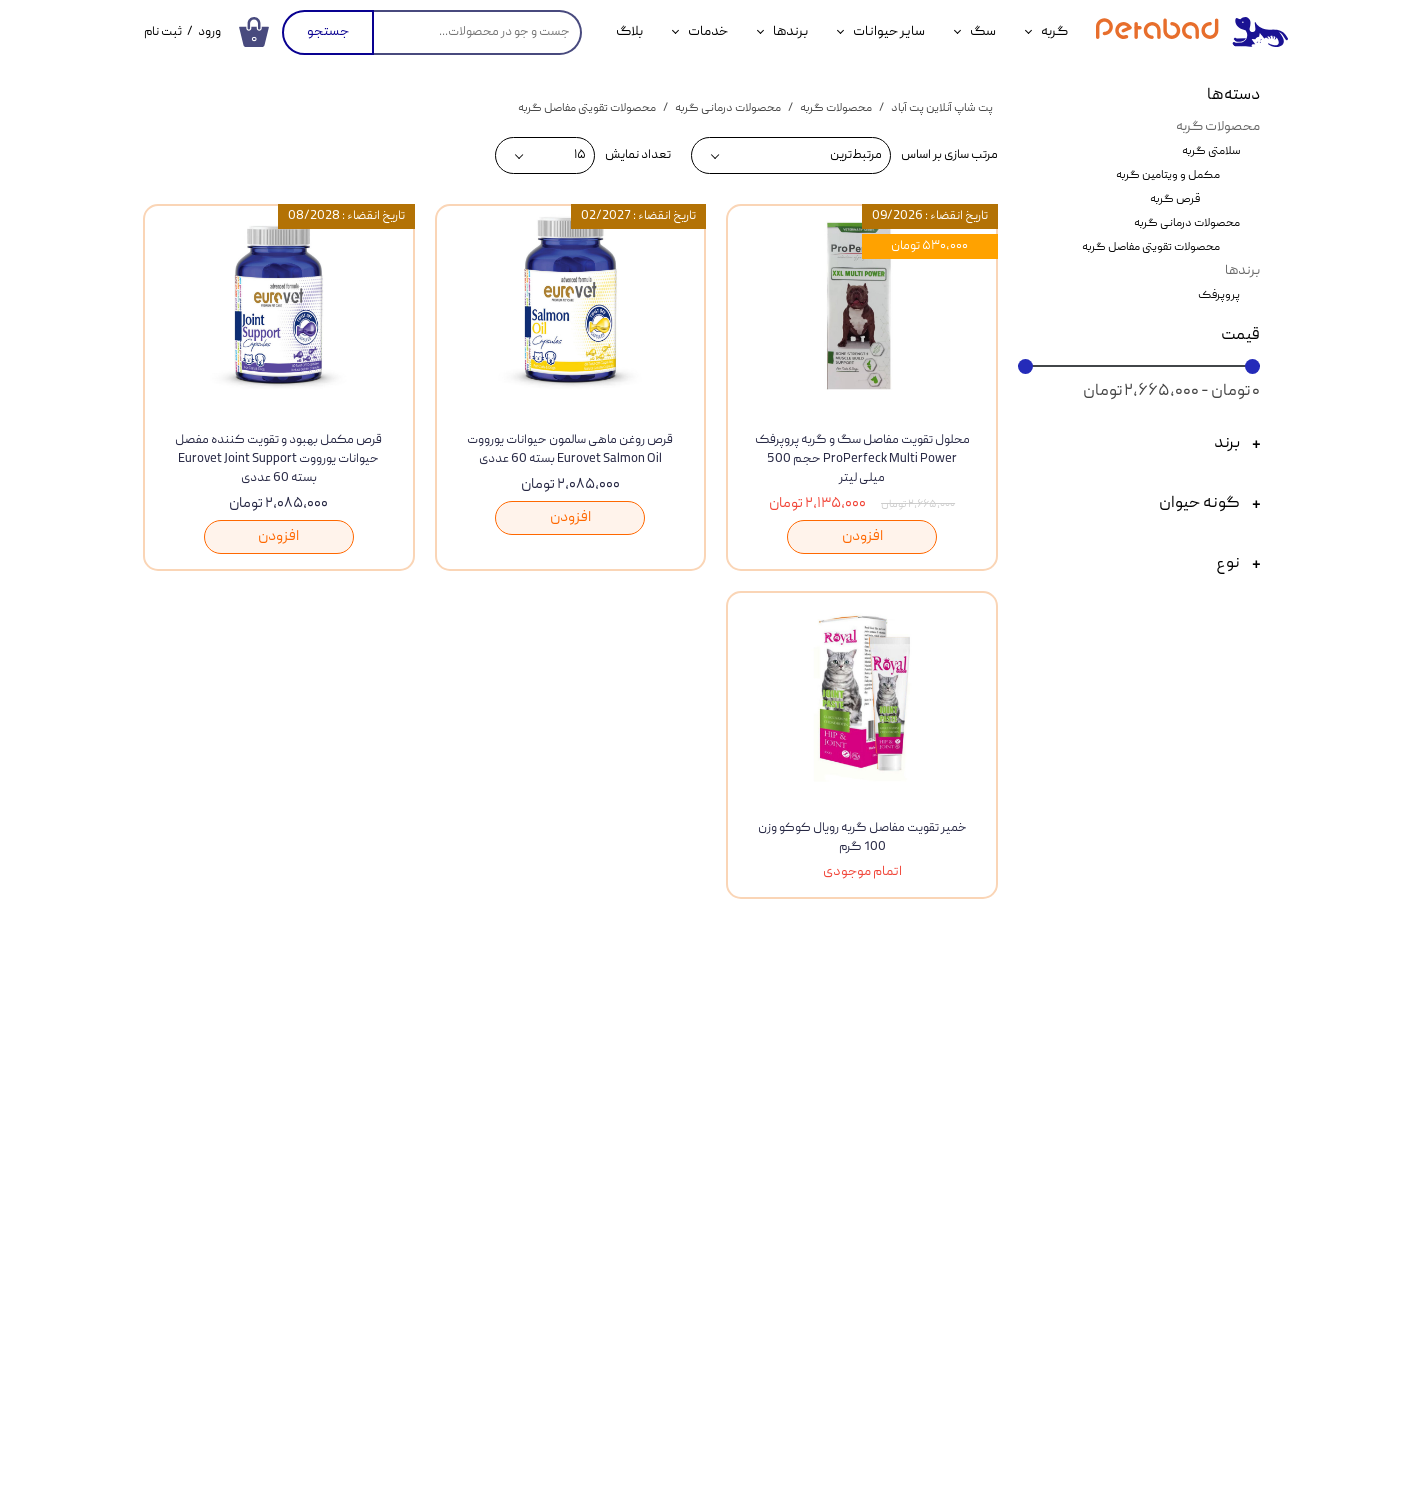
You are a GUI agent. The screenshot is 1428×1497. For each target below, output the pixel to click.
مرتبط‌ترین (856, 155)
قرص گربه (1175, 199)
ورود (209, 32)
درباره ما (705, 1171)
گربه (1054, 32)
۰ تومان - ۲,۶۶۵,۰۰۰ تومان (1171, 392)
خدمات (708, 32)
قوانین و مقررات (456, 1212)
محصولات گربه (1218, 127)
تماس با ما (698, 1126)
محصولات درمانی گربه (1187, 223)
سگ (983, 32)
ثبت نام (163, 32)
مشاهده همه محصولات (733, 1018)
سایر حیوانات (889, 32)
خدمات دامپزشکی (250, 1165)
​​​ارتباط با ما (365, 1018)
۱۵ (580, 155)
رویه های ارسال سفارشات (430, 1167)
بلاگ (629, 32)
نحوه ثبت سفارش (451, 1123)
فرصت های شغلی (677, 1261)
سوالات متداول (458, 1257)
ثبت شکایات (691, 1216)
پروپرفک (1219, 295)
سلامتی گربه (1211, 151)
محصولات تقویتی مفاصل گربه (1151, 247)
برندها (790, 32)
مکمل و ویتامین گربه (1168, 175)
